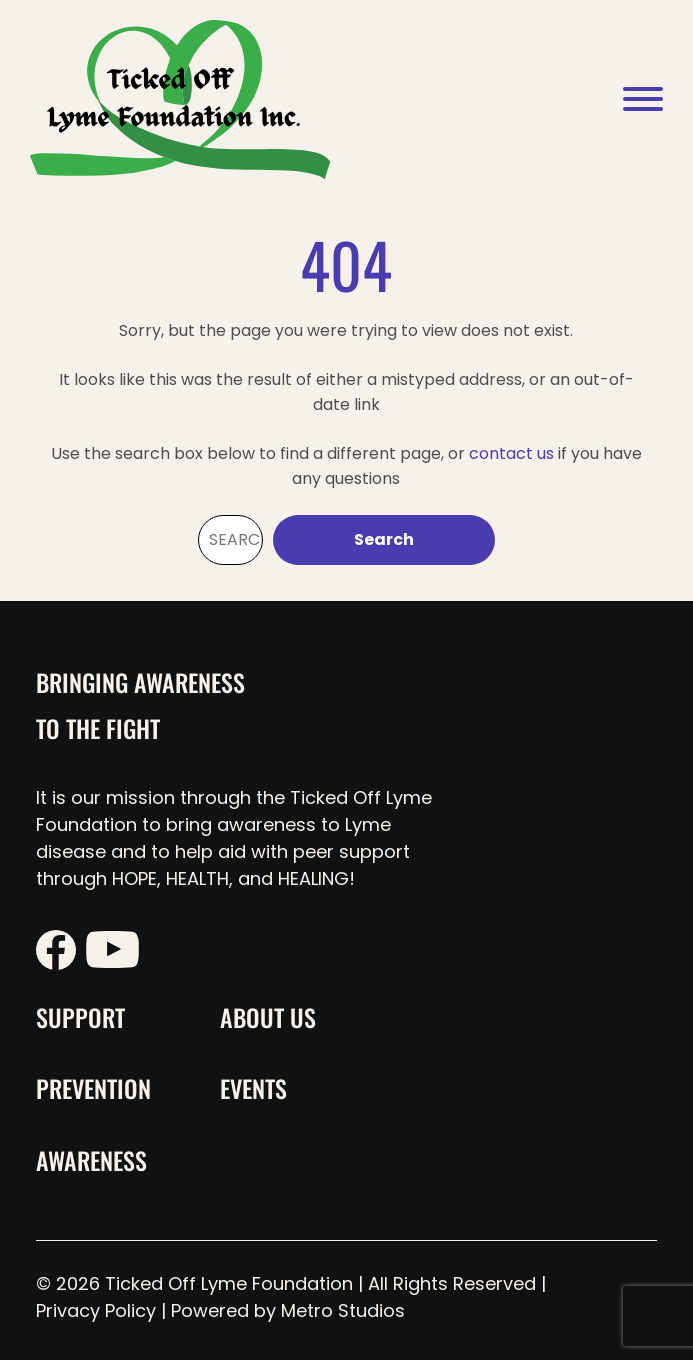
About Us (268, 1017)
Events (253, 1088)
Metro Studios (343, 1310)
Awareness (91, 1160)
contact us (511, 453)
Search (384, 539)
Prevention (93, 1088)
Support (80, 1017)
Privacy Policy (96, 1310)
